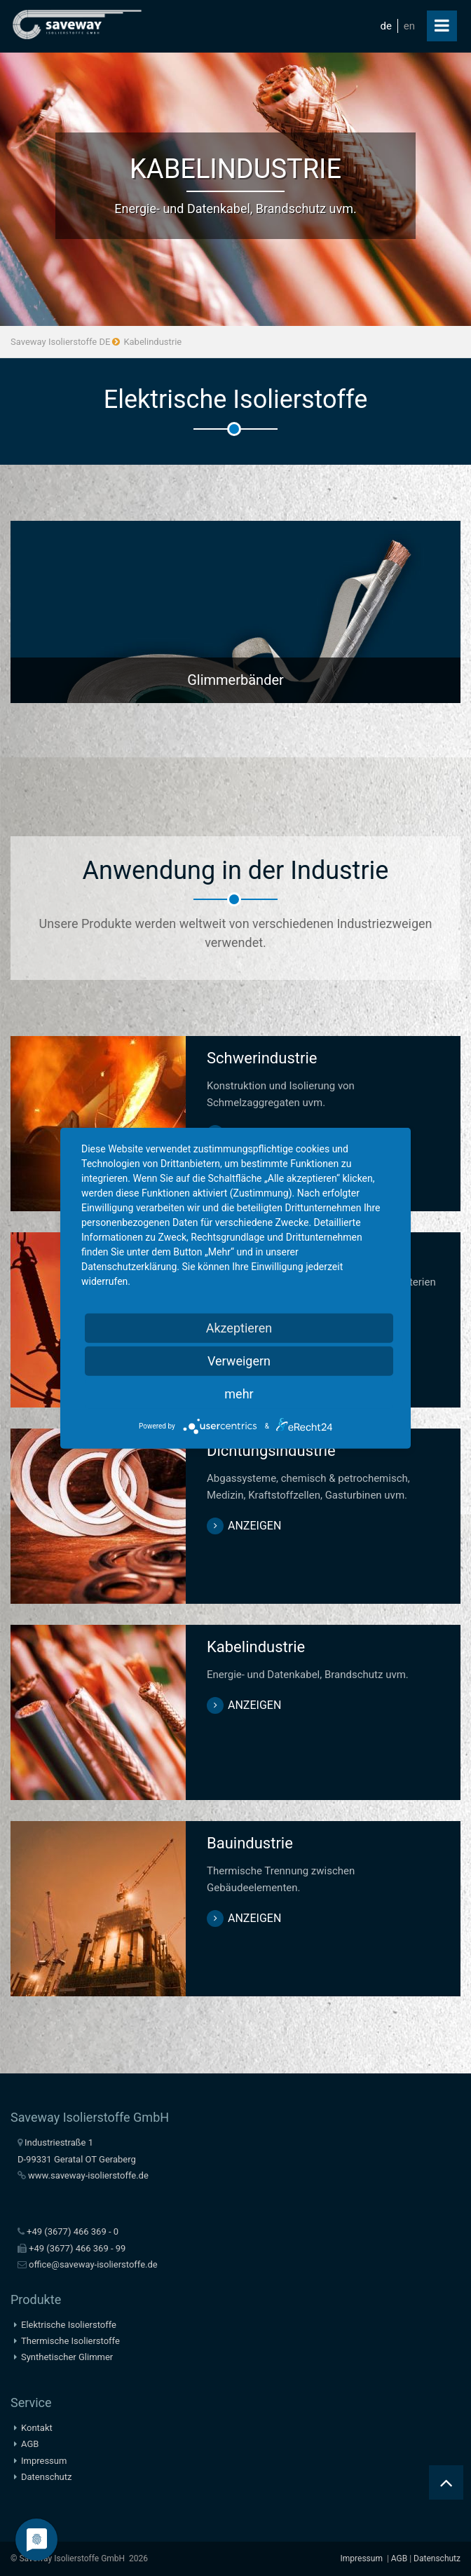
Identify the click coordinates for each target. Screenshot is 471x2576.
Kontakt (37, 2427)
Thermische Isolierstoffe (70, 2341)
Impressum (44, 2460)
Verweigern (239, 1360)
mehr (238, 1393)
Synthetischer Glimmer (67, 2357)
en (409, 26)
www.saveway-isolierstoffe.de (88, 2175)
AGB (30, 2444)
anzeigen (254, 1525)
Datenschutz (46, 2477)
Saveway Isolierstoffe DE (60, 341)
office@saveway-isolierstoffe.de (93, 2264)
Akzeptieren (239, 1327)
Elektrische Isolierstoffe (68, 2324)
